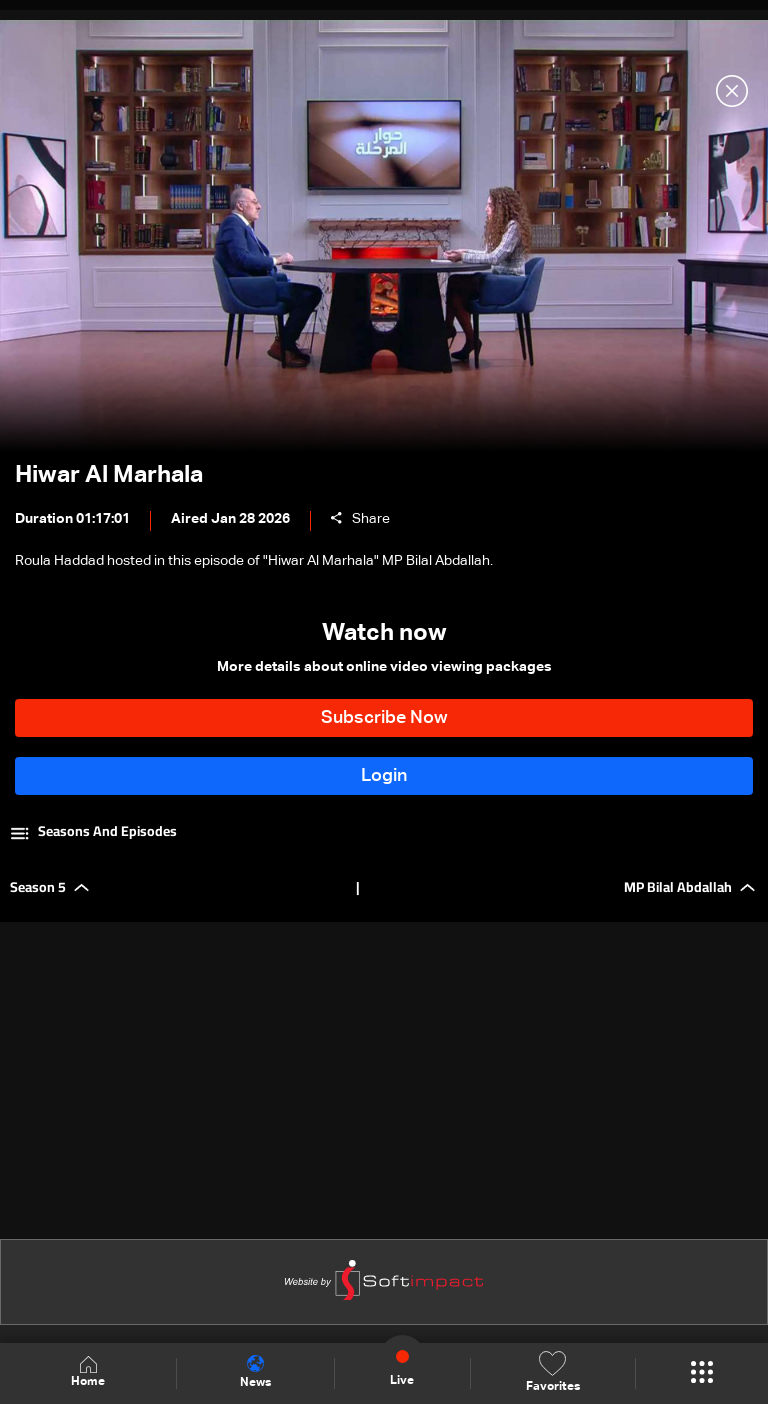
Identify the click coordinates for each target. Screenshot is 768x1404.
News (255, 1372)
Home (88, 1372)
